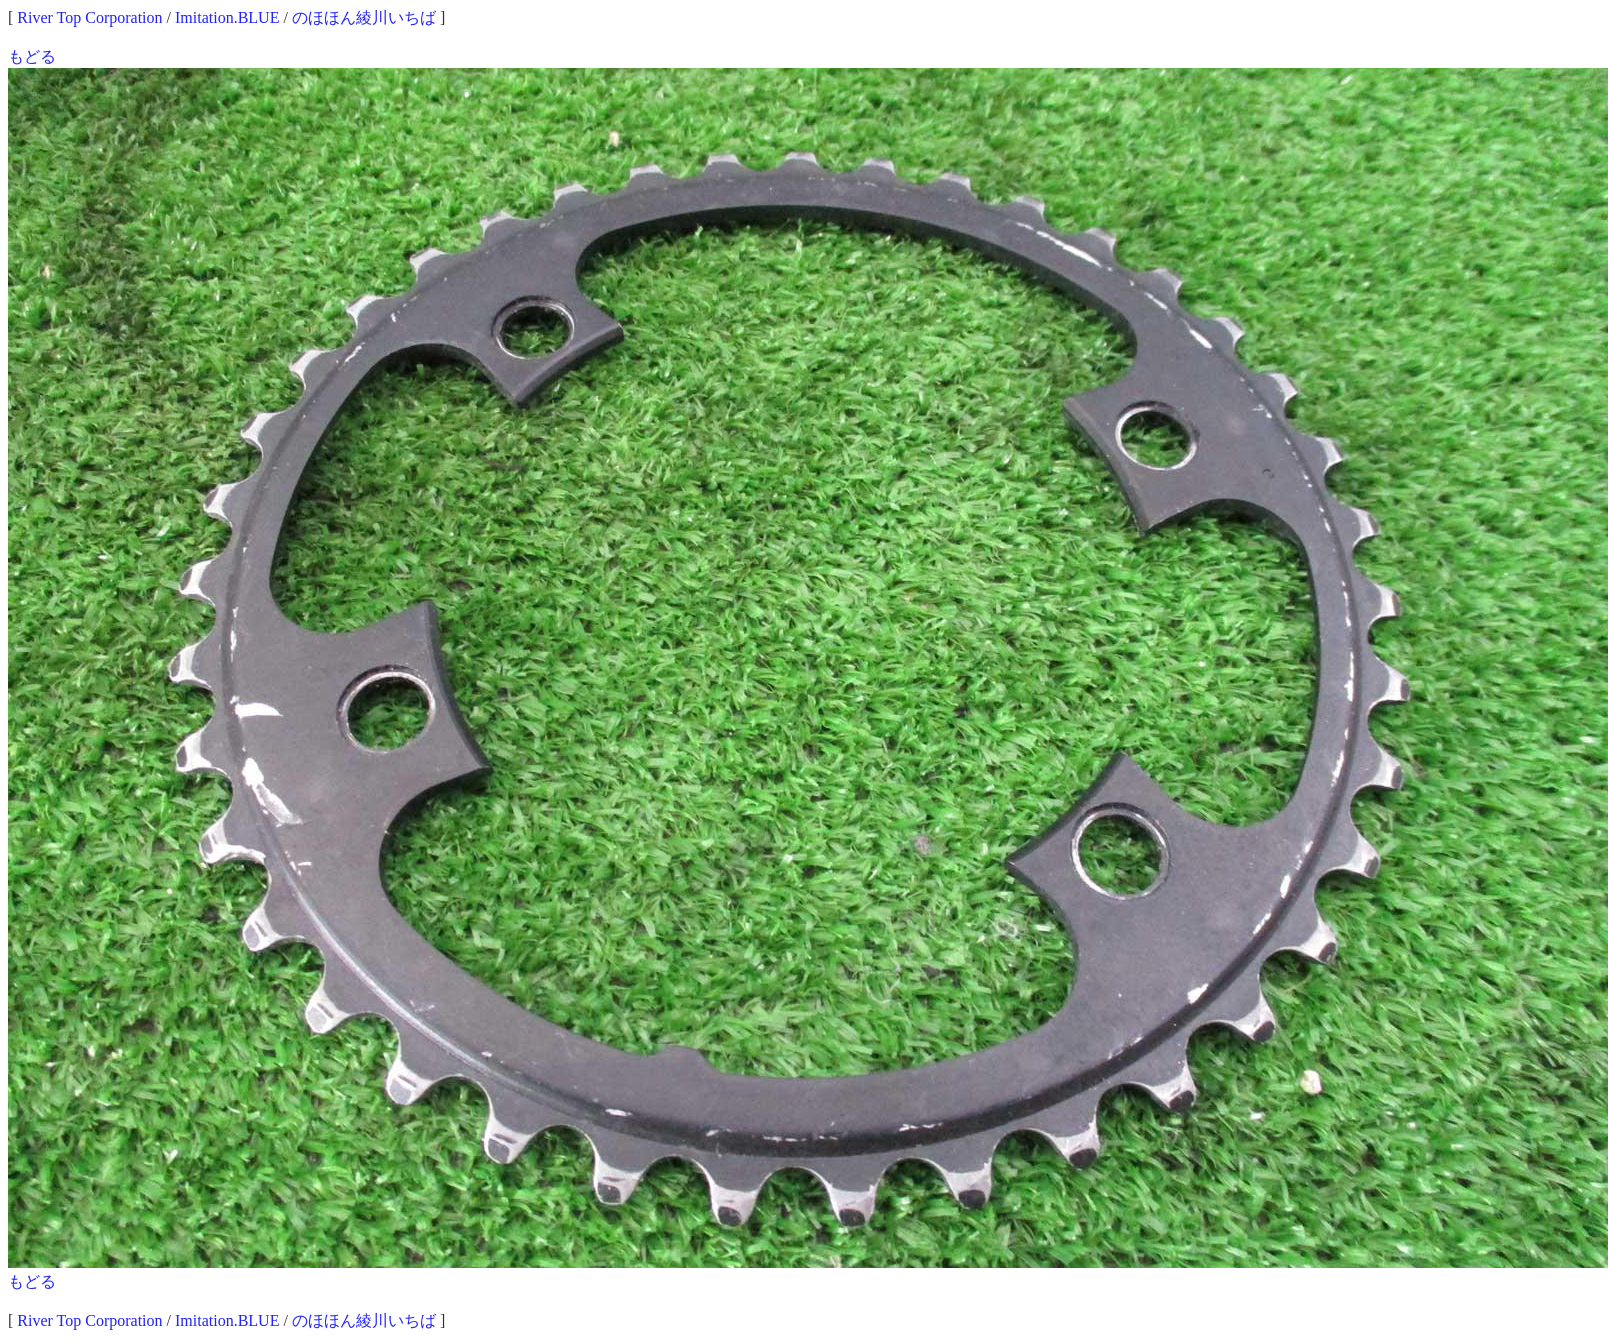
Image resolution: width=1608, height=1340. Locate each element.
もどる (32, 56)
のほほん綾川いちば (364, 17)
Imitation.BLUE (227, 17)
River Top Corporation (89, 17)
